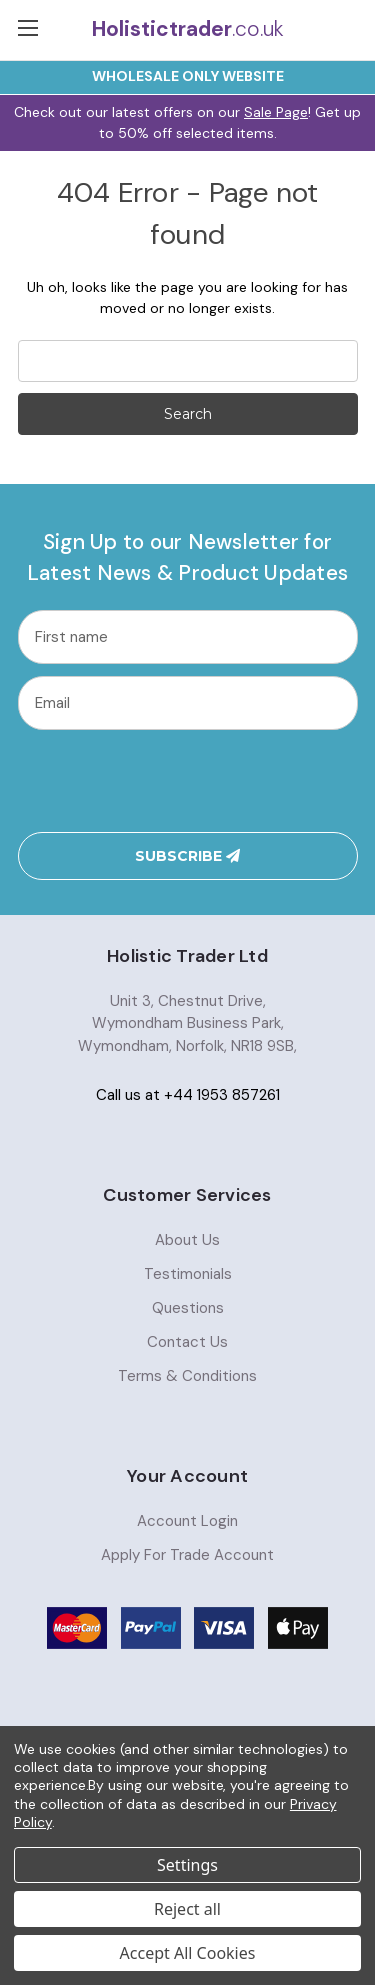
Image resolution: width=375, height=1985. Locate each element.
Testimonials (188, 1274)
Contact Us (187, 1342)
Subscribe (187, 856)
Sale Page (276, 112)
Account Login (187, 1521)
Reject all (187, 1909)
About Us (187, 1240)
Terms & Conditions (187, 1376)
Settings (187, 1865)
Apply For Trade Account (187, 1555)
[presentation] (187, 781)
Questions (188, 1308)
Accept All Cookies (188, 1953)
